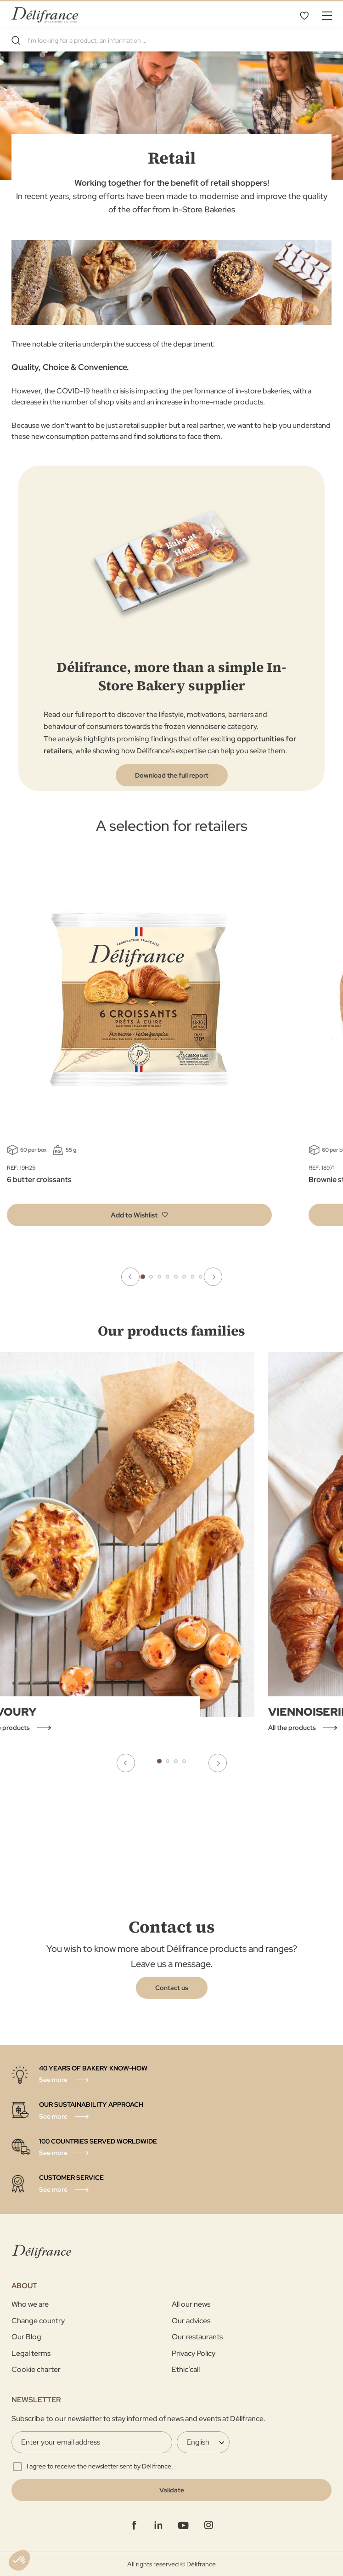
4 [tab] (167, 1277)
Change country (38, 2321)
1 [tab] (143, 1277)
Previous (130, 1277)
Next (213, 1277)
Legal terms (31, 2353)
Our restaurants (197, 2337)
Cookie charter (36, 2369)
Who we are (30, 2304)
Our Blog (26, 2337)
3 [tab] (159, 1277)
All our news (191, 2304)
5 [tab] (176, 1277)
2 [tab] (151, 1277)
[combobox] (171, 40)
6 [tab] (184, 1277)
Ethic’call (186, 2369)
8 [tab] (200, 1277)
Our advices (191, 2321)
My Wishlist (304, 15)
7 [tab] (192, 1277)
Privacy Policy (193, 2353)
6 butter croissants (39, 1179)
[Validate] (171, 2490)
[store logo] (44, 15)
